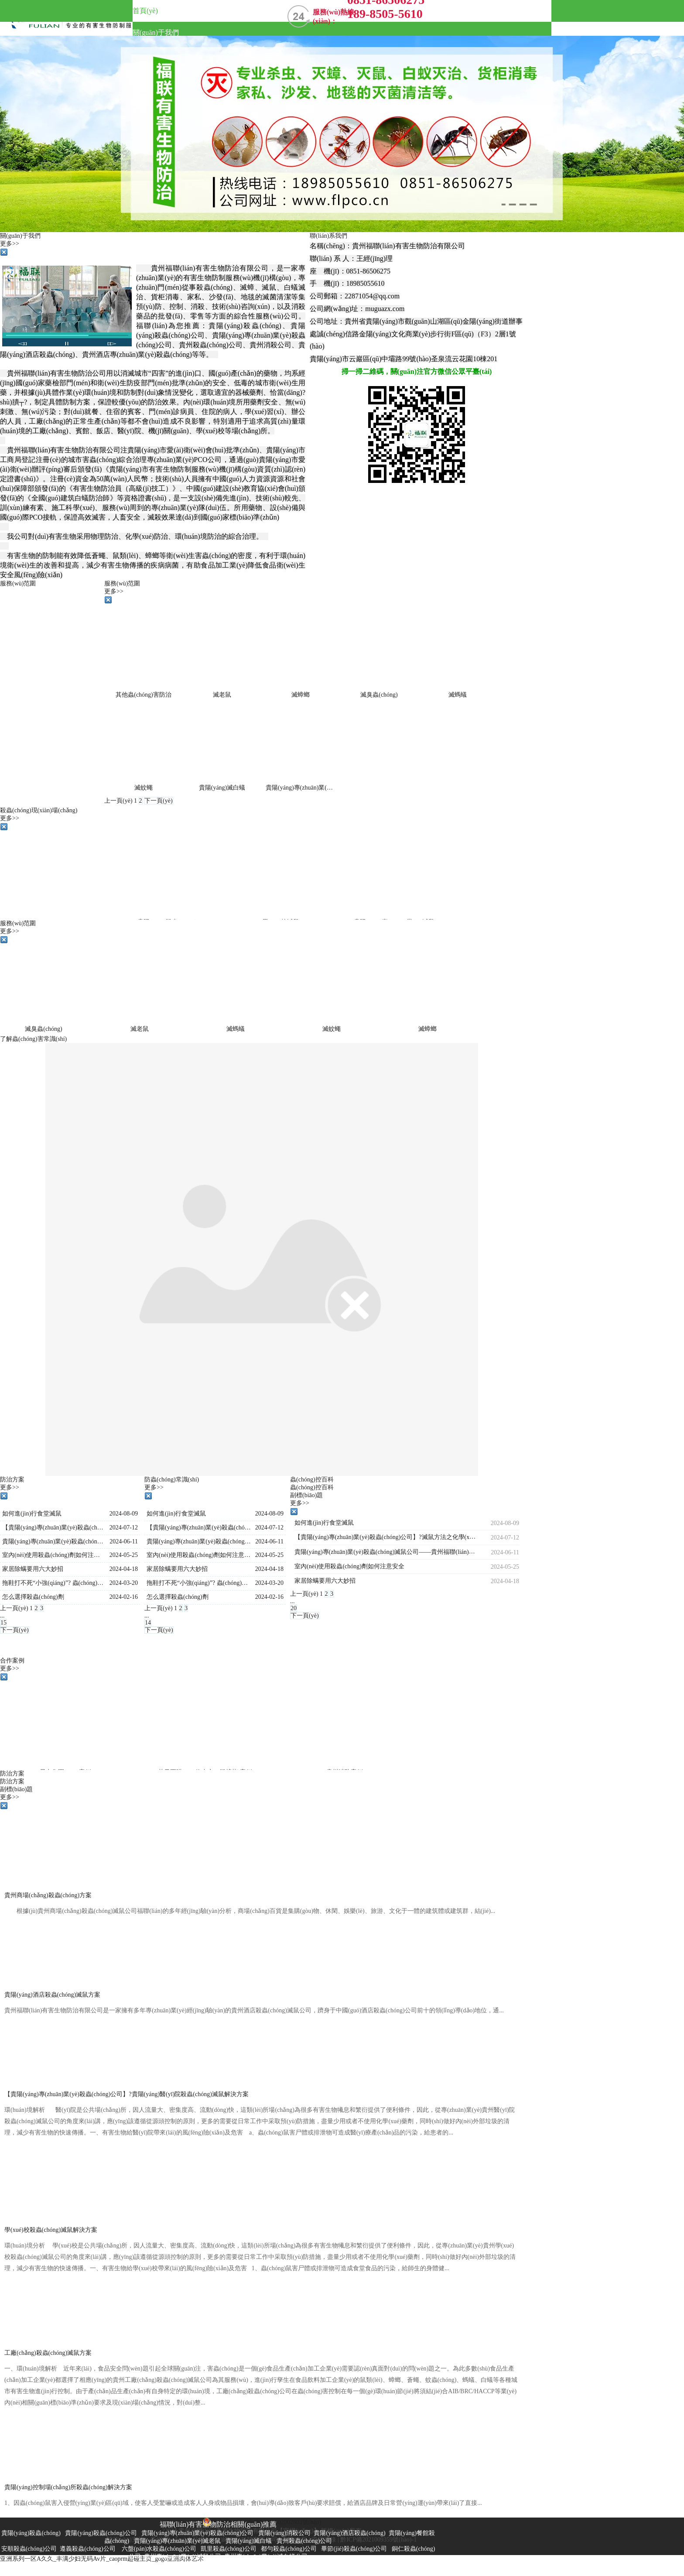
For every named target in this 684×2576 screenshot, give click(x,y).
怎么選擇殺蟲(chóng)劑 (33, 1597)
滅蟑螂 (300, 694)
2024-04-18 (123, 1569)
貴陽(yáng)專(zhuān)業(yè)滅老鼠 (309, 787)
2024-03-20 (123, 1583)
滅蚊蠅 (143, 787)
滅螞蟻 (457, 694)
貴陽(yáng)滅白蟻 (222, 787)
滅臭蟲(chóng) (379, 694)
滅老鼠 (222, 694)
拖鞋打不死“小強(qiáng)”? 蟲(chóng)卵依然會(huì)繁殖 (53, 1583)
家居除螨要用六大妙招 (32, 1569)
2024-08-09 (123, 1513)
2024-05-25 (123, 1555)
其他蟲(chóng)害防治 (143, 694)
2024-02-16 (123, 1597)
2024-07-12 (123, 1527)
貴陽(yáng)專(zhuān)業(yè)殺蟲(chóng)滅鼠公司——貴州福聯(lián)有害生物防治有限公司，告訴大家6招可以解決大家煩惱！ (199, 1541)
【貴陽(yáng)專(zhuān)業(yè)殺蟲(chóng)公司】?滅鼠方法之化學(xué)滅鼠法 (53, 1527)
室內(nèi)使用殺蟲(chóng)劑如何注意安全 (53, 1555)
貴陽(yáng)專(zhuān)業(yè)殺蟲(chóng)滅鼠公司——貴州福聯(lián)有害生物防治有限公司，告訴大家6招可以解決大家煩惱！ (53, 1541)
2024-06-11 (123, 1541)
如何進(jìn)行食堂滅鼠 (32, 1513)
